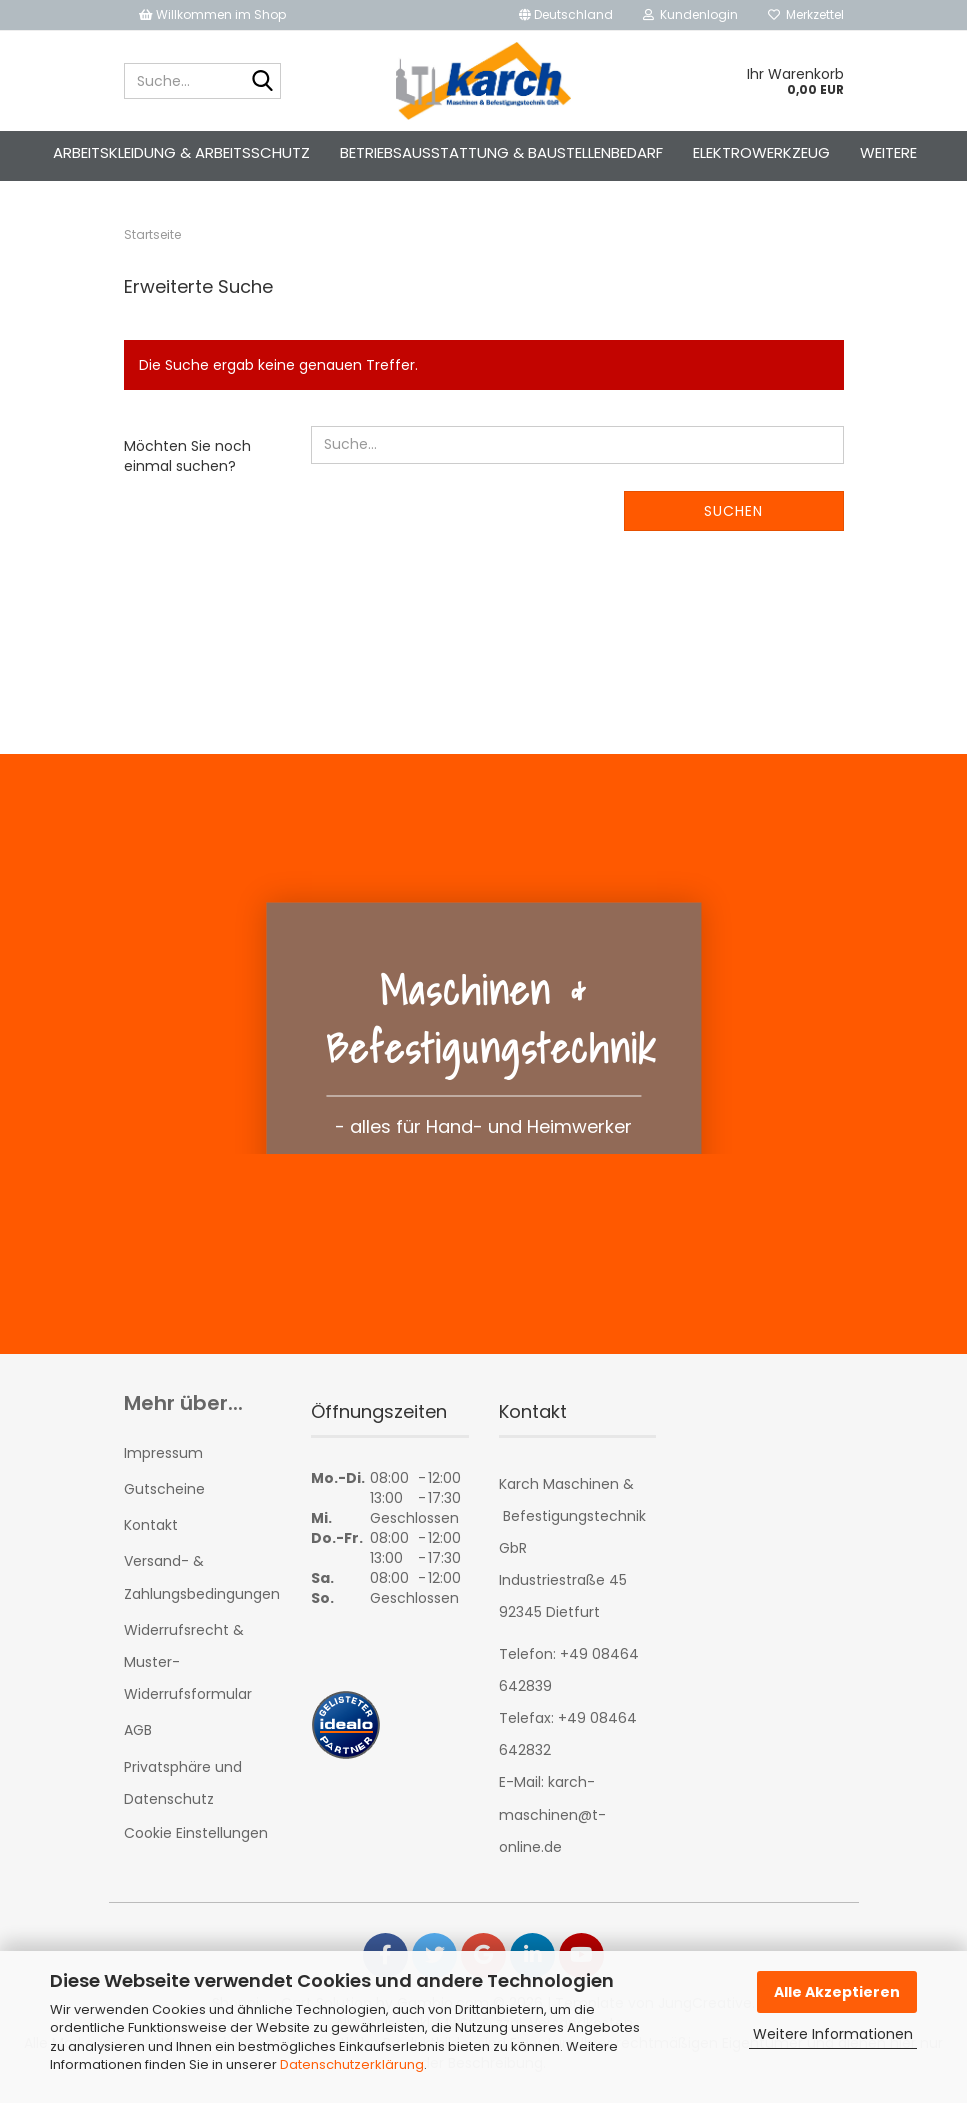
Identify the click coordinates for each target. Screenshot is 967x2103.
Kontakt (151, 1531)
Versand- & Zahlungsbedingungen (202, 1584)
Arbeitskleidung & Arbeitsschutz (181, 152)
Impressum (163, 1459)
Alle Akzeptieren (837, 1992)
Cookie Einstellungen (196, 1839)
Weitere (888, 152)
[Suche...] (262, 82)
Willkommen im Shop (212, 14)
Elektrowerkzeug (761, 152)
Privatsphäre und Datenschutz (183, 1789)
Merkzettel (806, 14)
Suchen (733, 517)
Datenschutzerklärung (352, 2064)
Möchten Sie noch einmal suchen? (187, 462)
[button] (566, 15)
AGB (138, 1737)
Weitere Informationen (833, 2034)
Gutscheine (164, 1495)
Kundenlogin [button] (690, 14)
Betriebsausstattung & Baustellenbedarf (501, 152)
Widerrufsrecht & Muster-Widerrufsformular (188, 1668)
